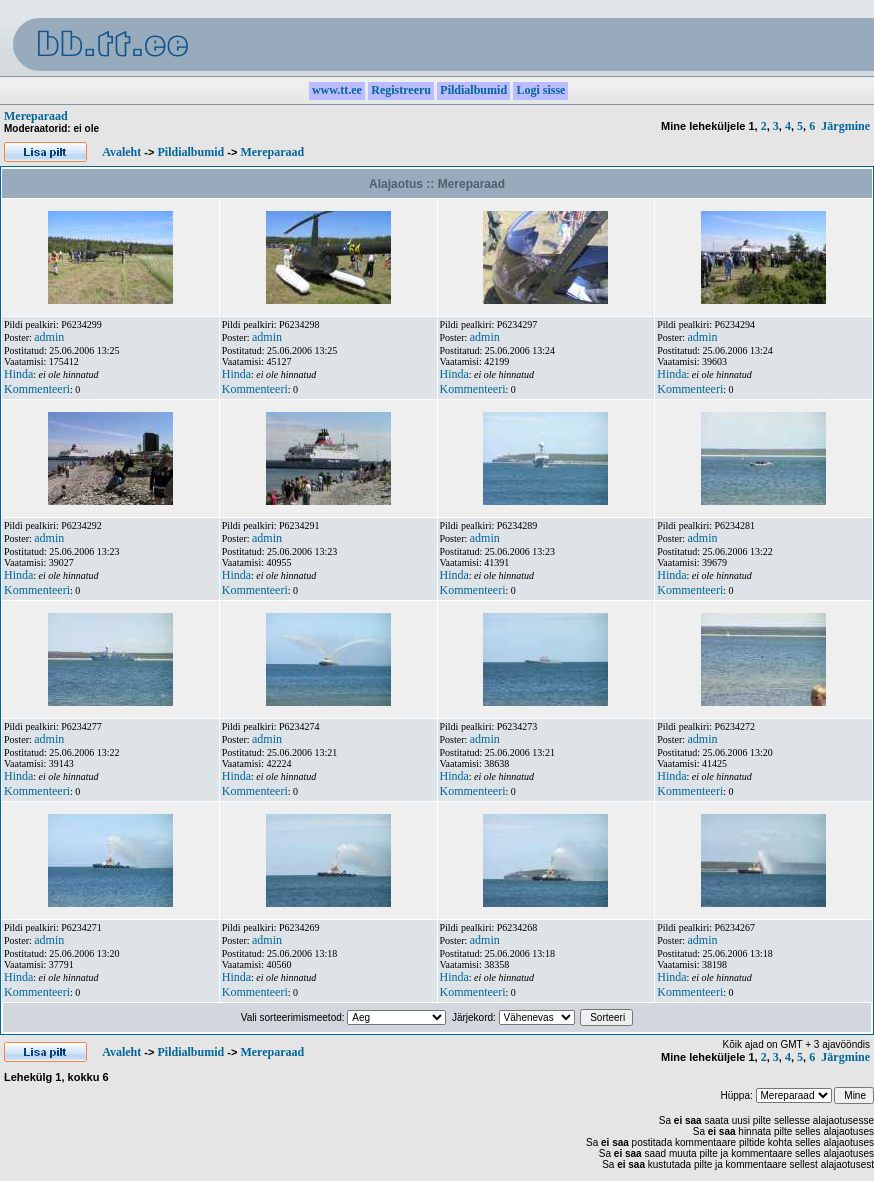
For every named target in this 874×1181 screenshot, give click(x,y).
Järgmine (845, 126)
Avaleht (121, 152)
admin (49, 337)
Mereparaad (36, 116)
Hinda (18, 374)
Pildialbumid (190, 152)
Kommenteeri (37, 389)
